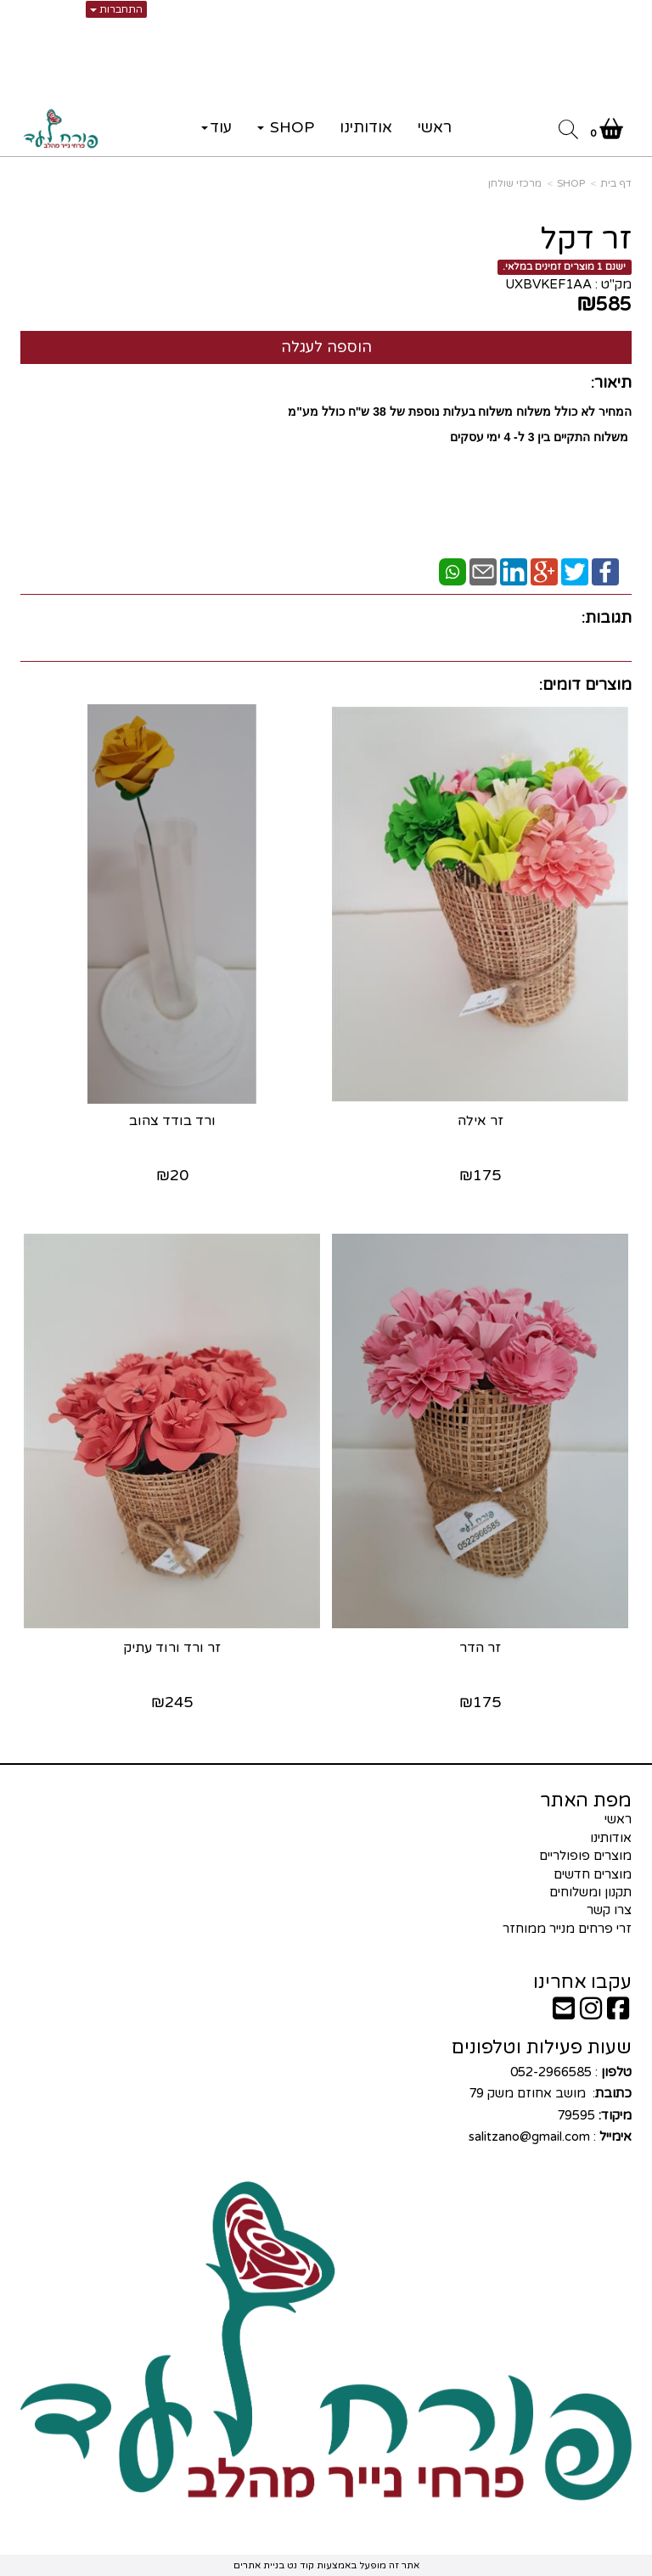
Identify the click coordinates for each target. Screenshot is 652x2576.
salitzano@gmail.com (529, 2136)
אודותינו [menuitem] (366, 127)
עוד (216, 127)
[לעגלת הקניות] (606, 132)
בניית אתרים (258, 2565)
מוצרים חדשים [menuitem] (593, 1874)
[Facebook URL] (618, 2013)
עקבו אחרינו (582, 1982)
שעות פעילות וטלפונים (542, 2047)
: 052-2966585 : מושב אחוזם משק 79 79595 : (548, 2104)
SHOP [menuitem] (285, 127)
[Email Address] (564, 2013)
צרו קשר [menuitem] (609, 1910)
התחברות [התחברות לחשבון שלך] (116, 9)
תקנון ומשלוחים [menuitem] (590, 1892)
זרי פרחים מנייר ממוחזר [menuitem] (567, 1928)
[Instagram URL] (591, 2013)
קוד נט (299, 2565)
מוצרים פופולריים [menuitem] (585, 1855)
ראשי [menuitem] (435, 127)
